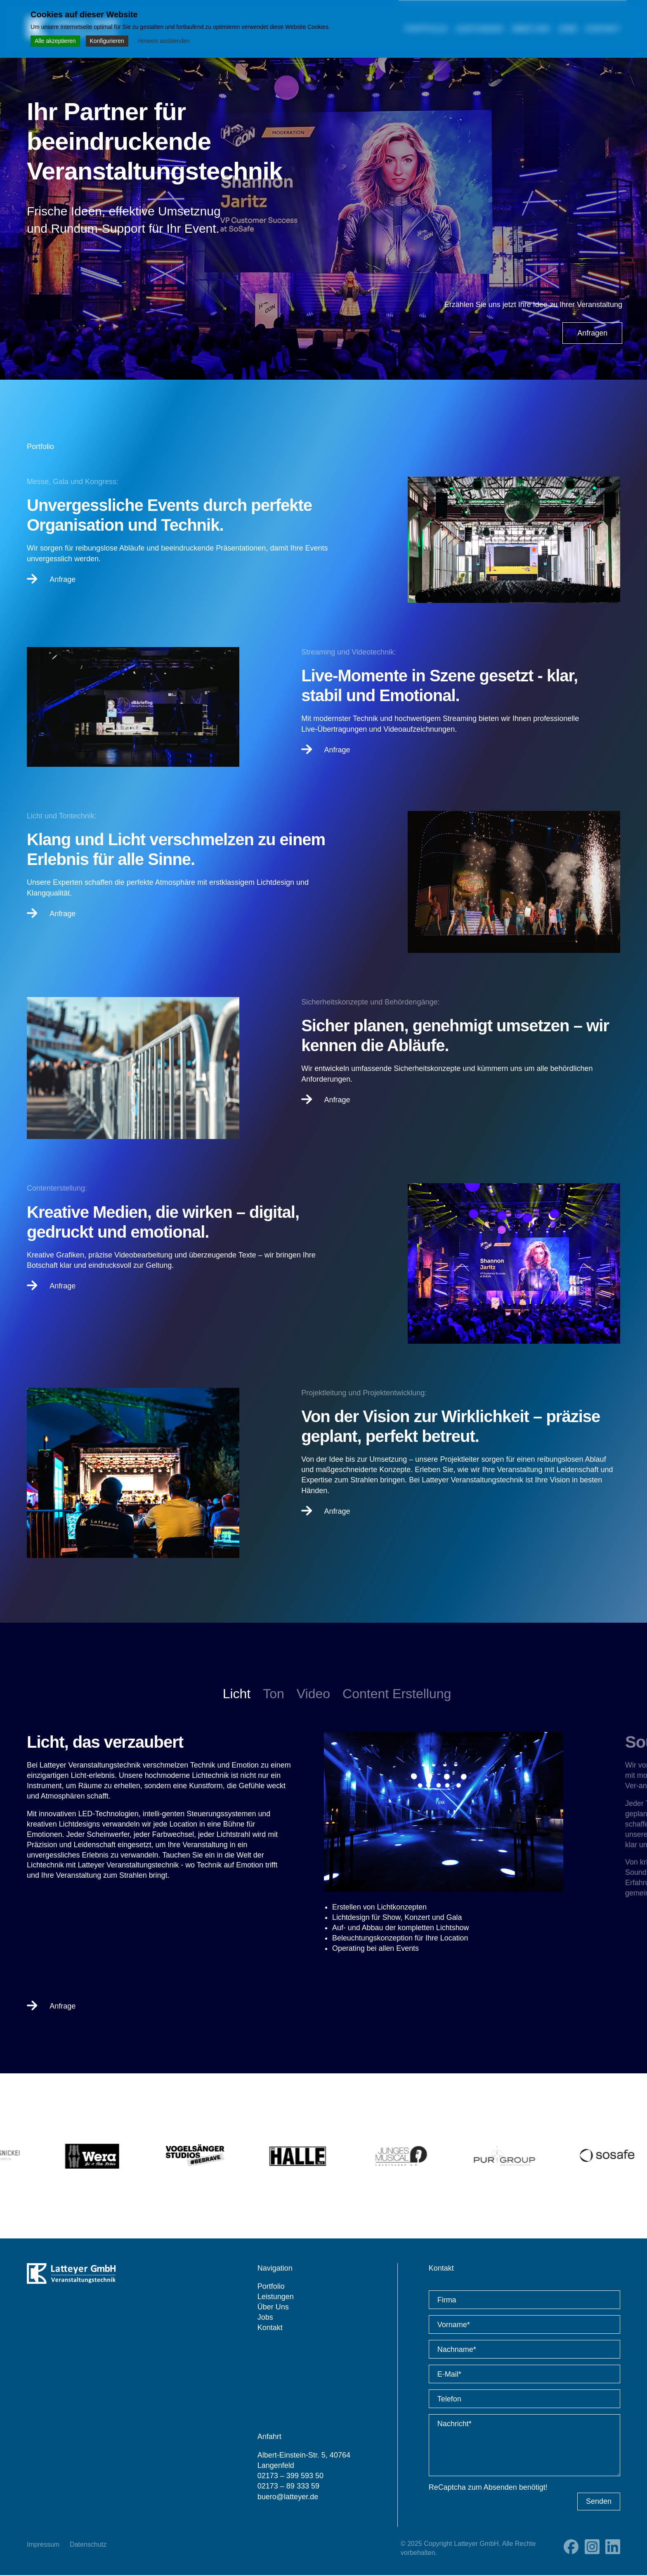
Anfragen (592, 333)
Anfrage (51, 579)
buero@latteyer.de (287, 2497)
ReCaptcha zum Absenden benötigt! (488, 2488)
